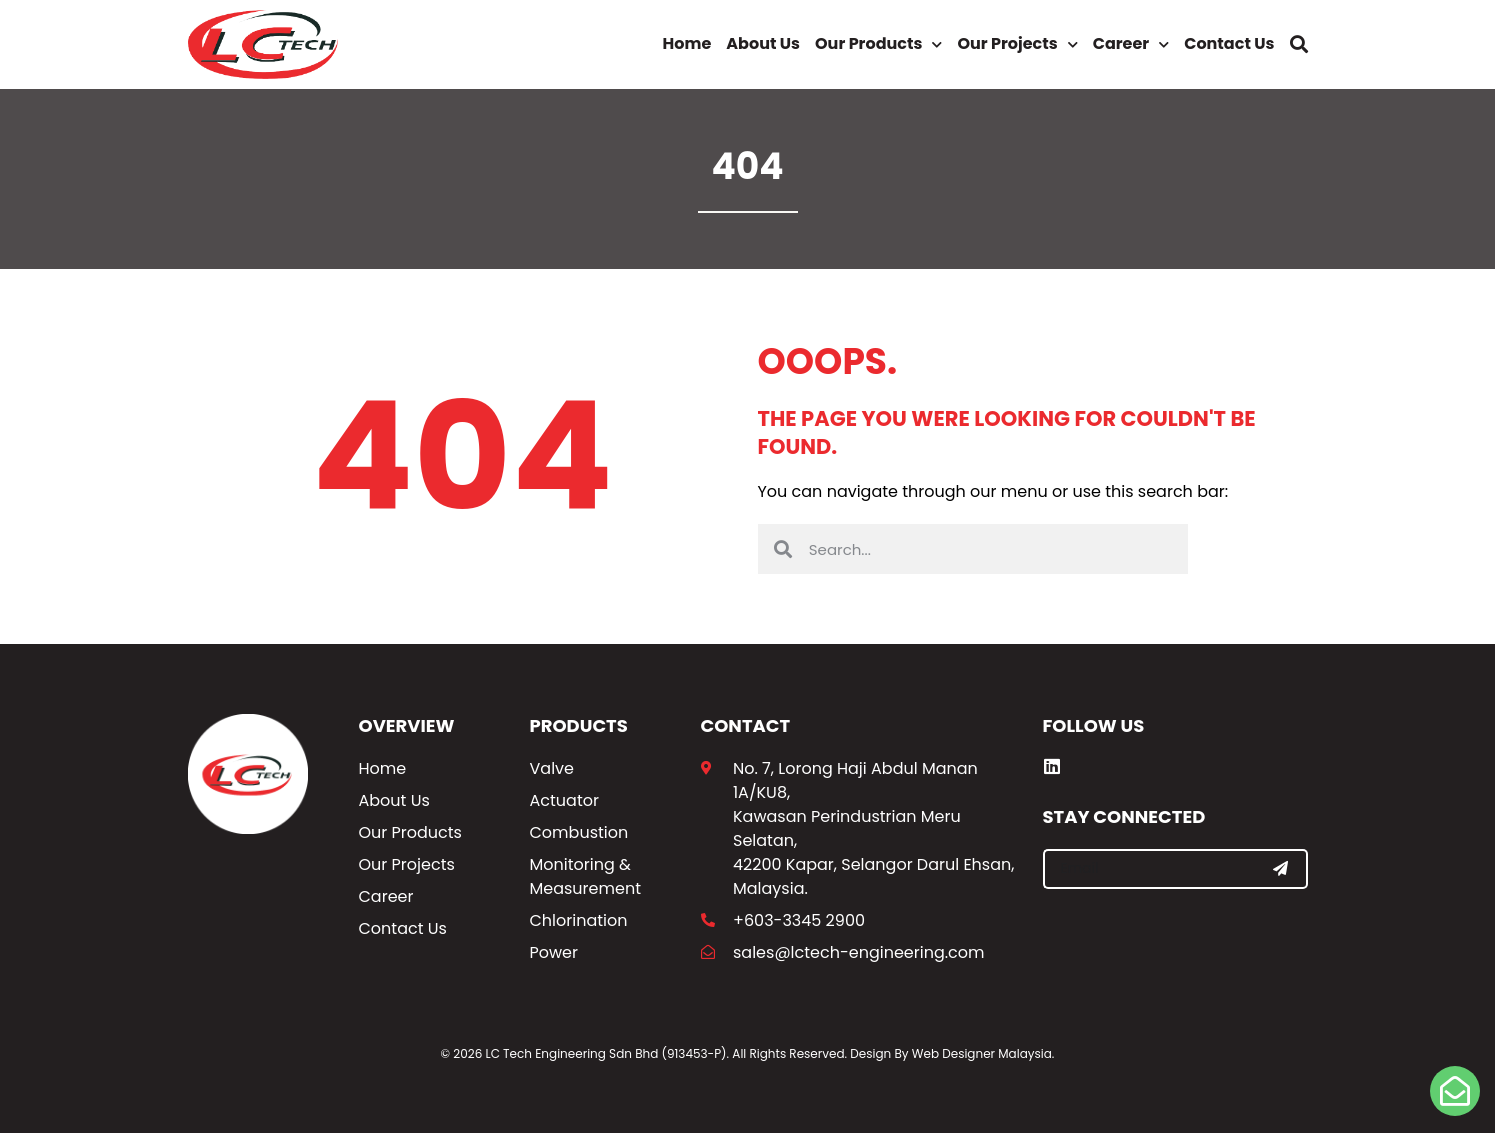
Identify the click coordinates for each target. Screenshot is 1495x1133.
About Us (763, 43)
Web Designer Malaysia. (983, 1053)
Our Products (878, 44)
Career (1131, 44)
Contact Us (1229, 43)
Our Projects (1017, 44)
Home (687, 43)
